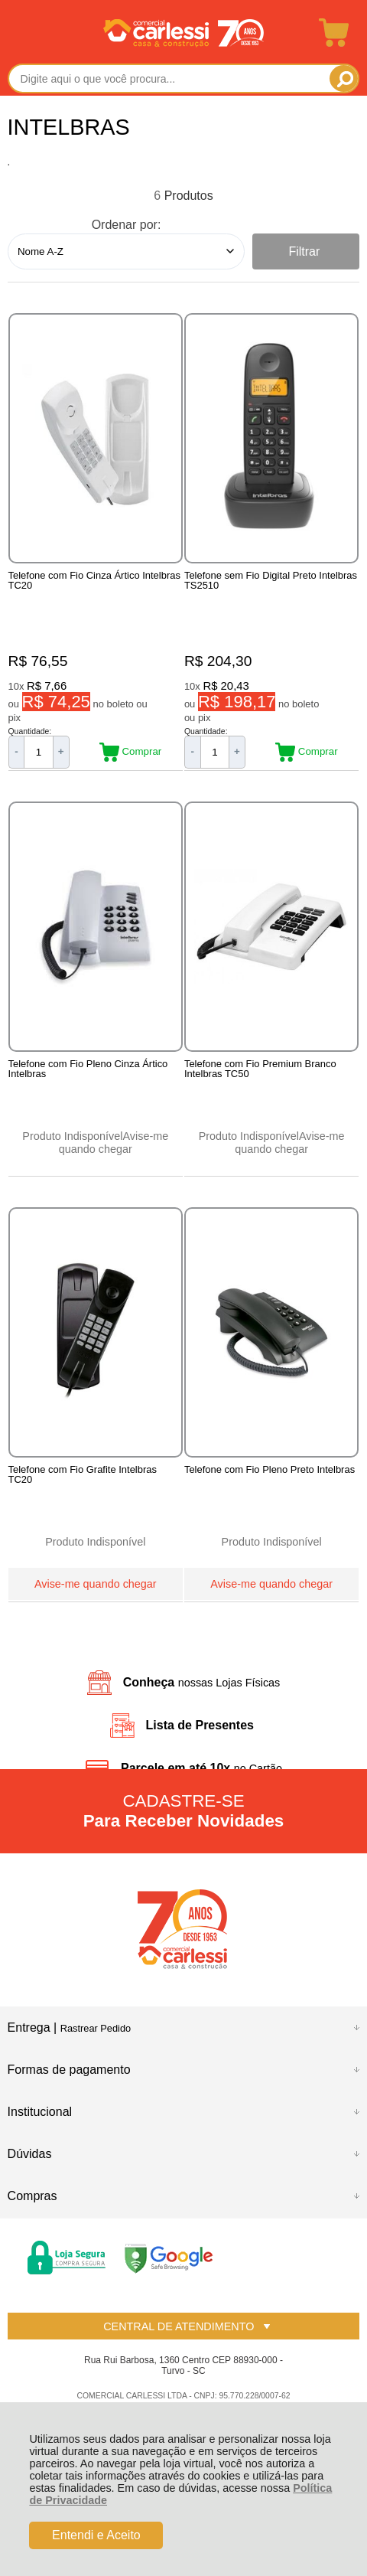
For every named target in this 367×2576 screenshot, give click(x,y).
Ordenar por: (126, 224)
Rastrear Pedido (95, 2028)
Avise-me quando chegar (113, 1142)
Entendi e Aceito (96, 2535)
